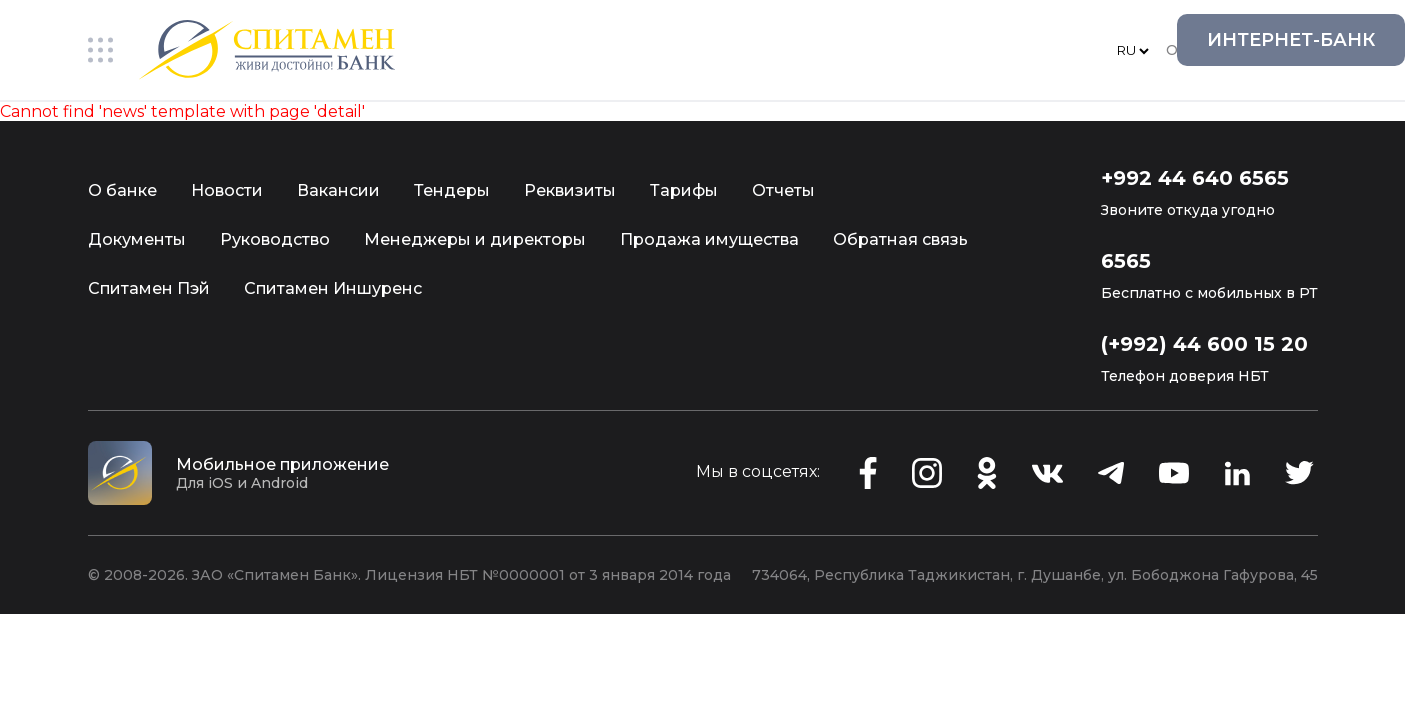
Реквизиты (570, 190)
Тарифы (684, 190)
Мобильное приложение (282, 464)
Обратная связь (900, 239)
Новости (227, 190)
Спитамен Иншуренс (333, 288)
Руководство (275, 239)
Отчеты (783, 190)
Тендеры (452, 190)
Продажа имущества (709, 239)
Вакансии (338, 190)
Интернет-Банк (1291, 40)
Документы (137, 239)
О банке (122, 190)
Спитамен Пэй (149, 288)
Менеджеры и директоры (475, 239)
